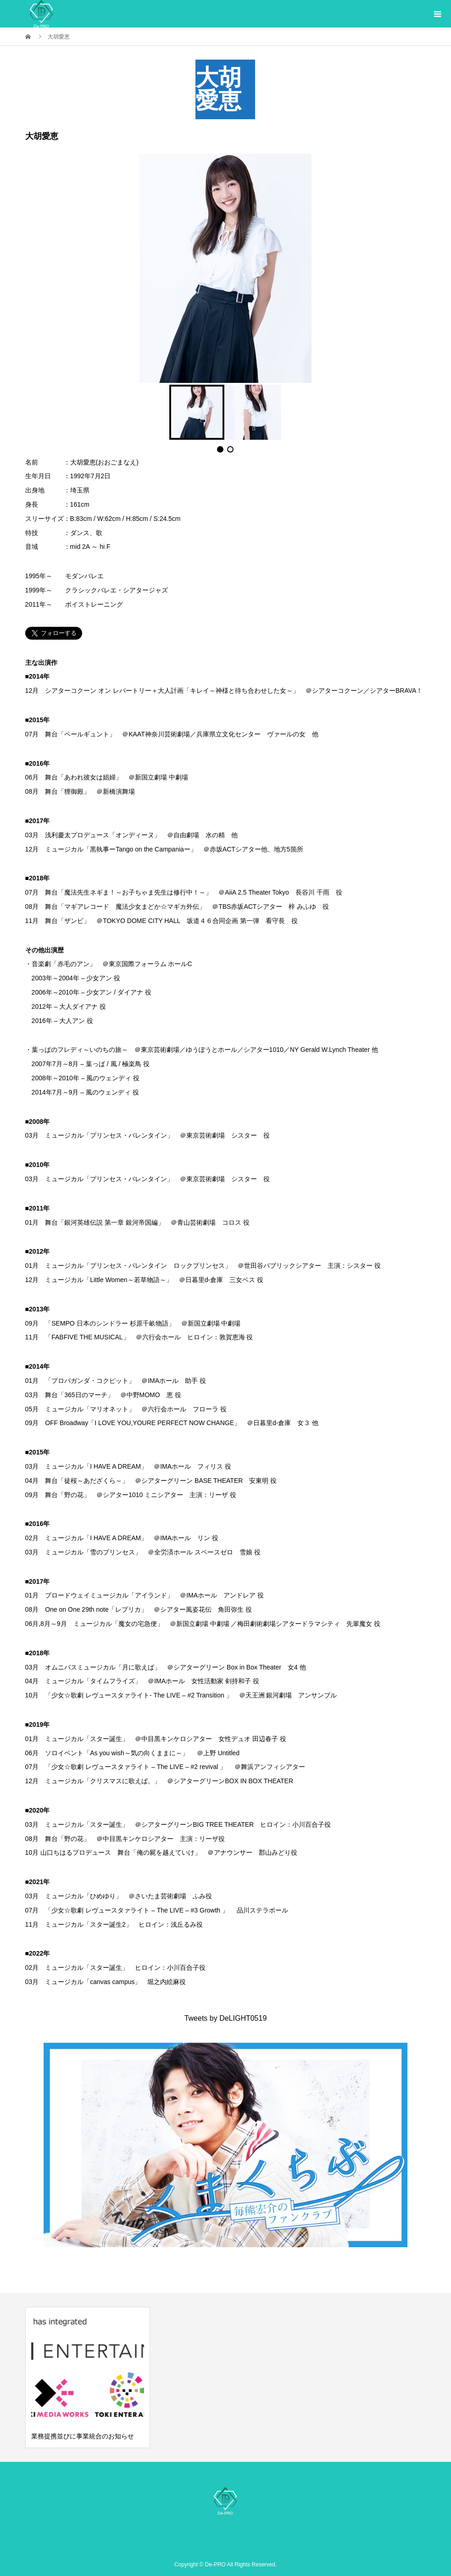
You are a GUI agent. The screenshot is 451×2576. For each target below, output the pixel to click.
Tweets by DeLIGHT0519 (225, 2018)
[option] (87, 2377)
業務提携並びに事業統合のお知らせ (82, 2436)
